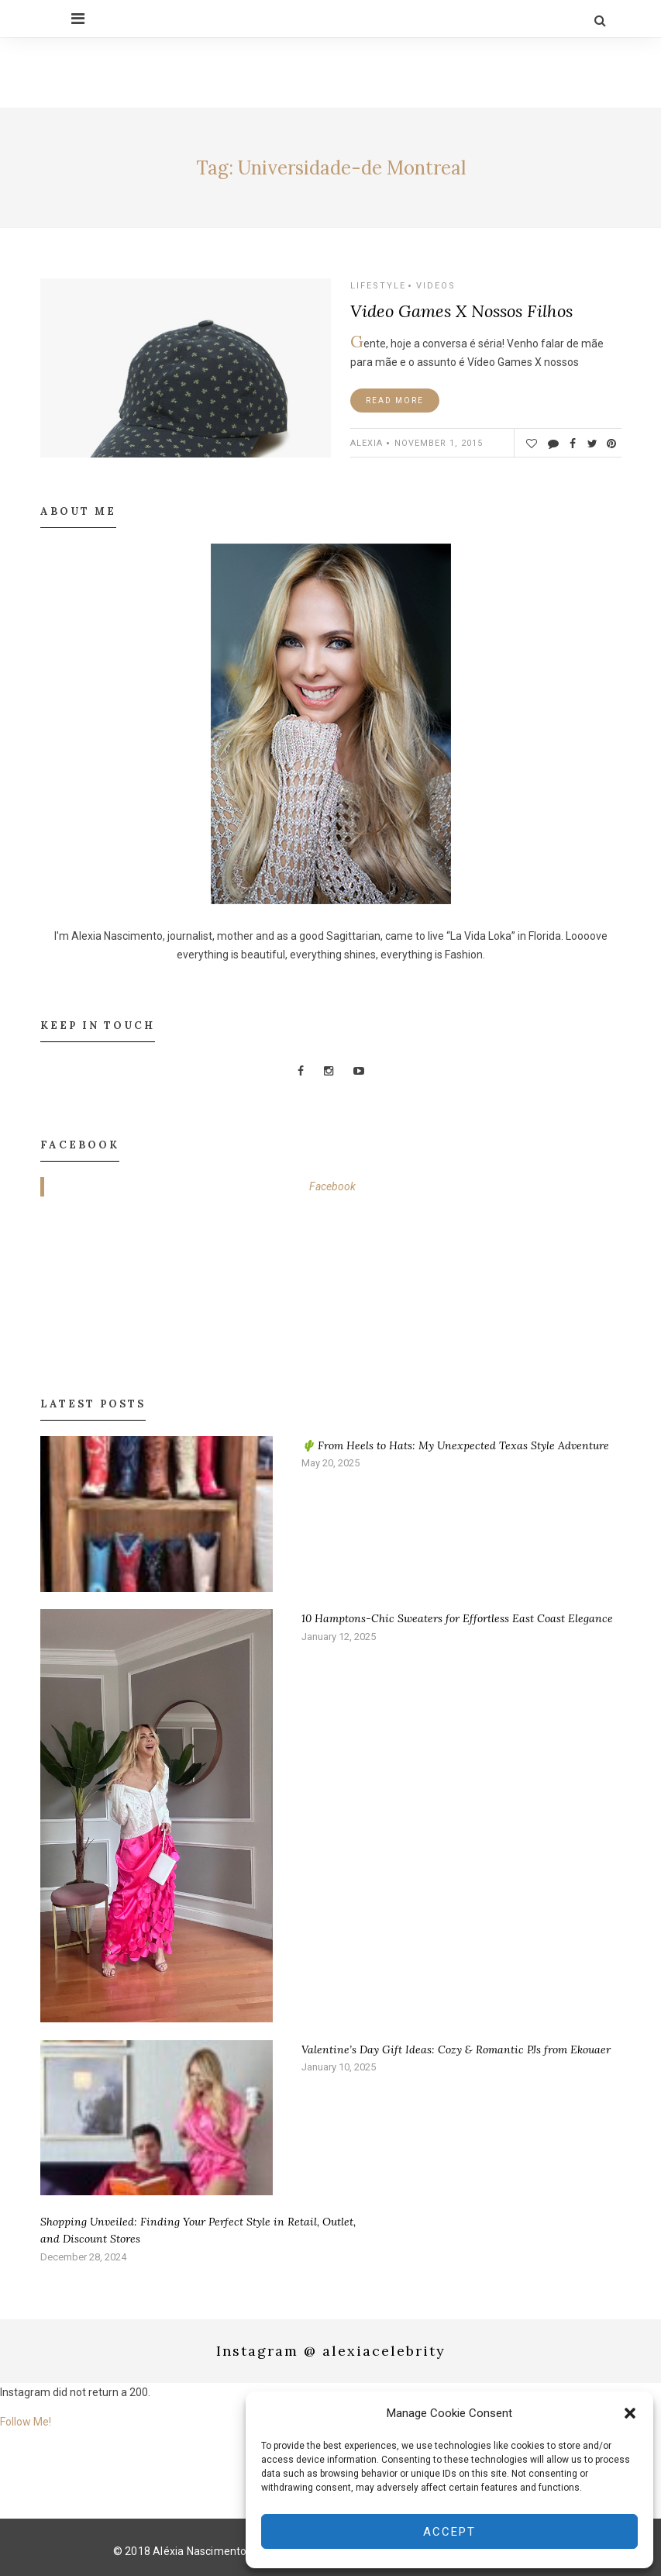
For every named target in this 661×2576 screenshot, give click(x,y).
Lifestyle (378, 286)
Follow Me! (25, 2421)
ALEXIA (366, 443)
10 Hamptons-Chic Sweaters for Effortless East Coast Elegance (457, 1618)
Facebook (332, 1186)
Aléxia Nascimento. (201, 2551)
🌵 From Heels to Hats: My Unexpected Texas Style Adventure (455, 1445)
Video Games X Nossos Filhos (461, 311)
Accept (449, 2532)
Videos (436, 286)
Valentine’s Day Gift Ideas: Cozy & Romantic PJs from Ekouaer (456, 2049)
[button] (630, 2413)
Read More (395, 400)
